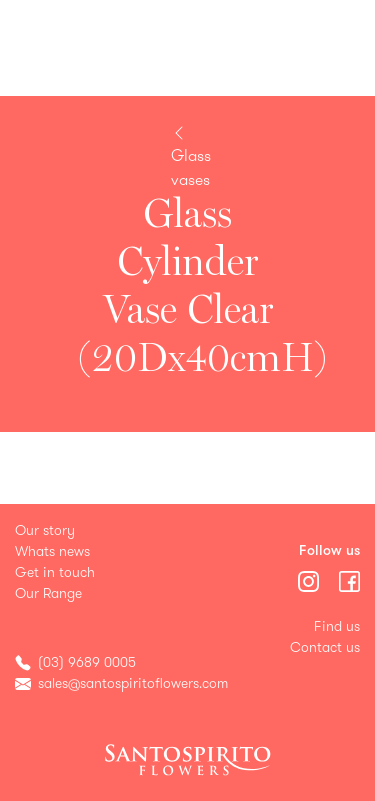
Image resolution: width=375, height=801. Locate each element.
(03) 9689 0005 (87, 662)
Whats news (52, 551)
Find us (337, 626)
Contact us (325, 647)
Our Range (48, 593)
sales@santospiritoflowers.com (133, 683)
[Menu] (310, 579)
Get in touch (55, 572)
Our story (45, 530)
